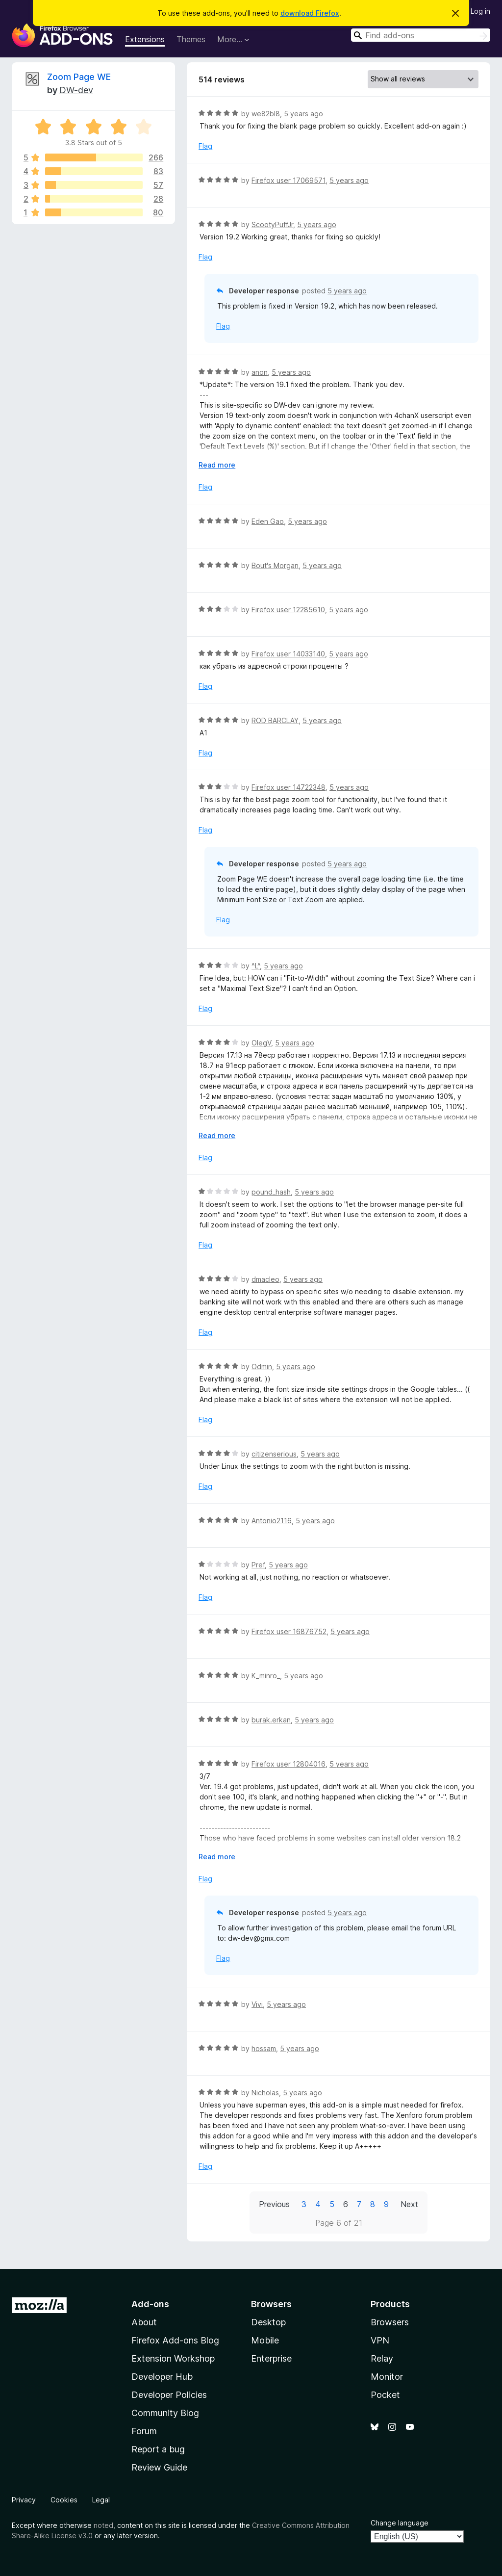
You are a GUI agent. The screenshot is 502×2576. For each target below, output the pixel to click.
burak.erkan (271, 1720)
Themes (190, 39)
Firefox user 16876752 (288, 1631)
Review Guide (159, 2467)
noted (103, 2525)
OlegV (261, 1043)
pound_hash (271, 1192)
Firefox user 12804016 (288, 1764)
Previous (274, 2204)
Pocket (385, 2395)
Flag (205, 146)
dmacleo (265, 1279)
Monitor (387, 2376)
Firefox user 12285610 (288, 609)
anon (259, 372)
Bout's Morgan (275, 565)
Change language (399, 2523)
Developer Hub (162, 2376)
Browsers (390, 2322)
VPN (380, 2340)
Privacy (24, 2500)
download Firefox (309, 13)
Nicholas (265, 2092)
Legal (101, 2500)
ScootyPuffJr (272, 224)
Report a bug (158, 2449)
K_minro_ (265, 1675)
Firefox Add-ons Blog (175, 2340)
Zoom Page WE (79, 77)
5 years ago (303, 113)
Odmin (261, 1366)
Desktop (268, 2322)
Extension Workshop (173, 2358)
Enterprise (271, 2358)
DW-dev (76, 90)
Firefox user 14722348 (288, 787)
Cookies (63, 2500)
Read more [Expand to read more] (217, 465)
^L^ (255, 966)
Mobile (265, 2340)
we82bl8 (265, 113)
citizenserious (274, 1454)
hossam (263, 2048)
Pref (258, 1565)
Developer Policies (169, 2395)
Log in (480, 11)
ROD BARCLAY (275, 720)
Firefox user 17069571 (288, 180)
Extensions (145, 39)
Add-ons (150, 2304)
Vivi (257, 2004)
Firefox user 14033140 (288, 654)
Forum (144, 2431)
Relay (382, 2358)
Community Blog (165, 2413)
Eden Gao (267, 521)
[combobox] (420, 35)
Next (409, 2204)
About (144, 2322)
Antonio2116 (271, 1520)
